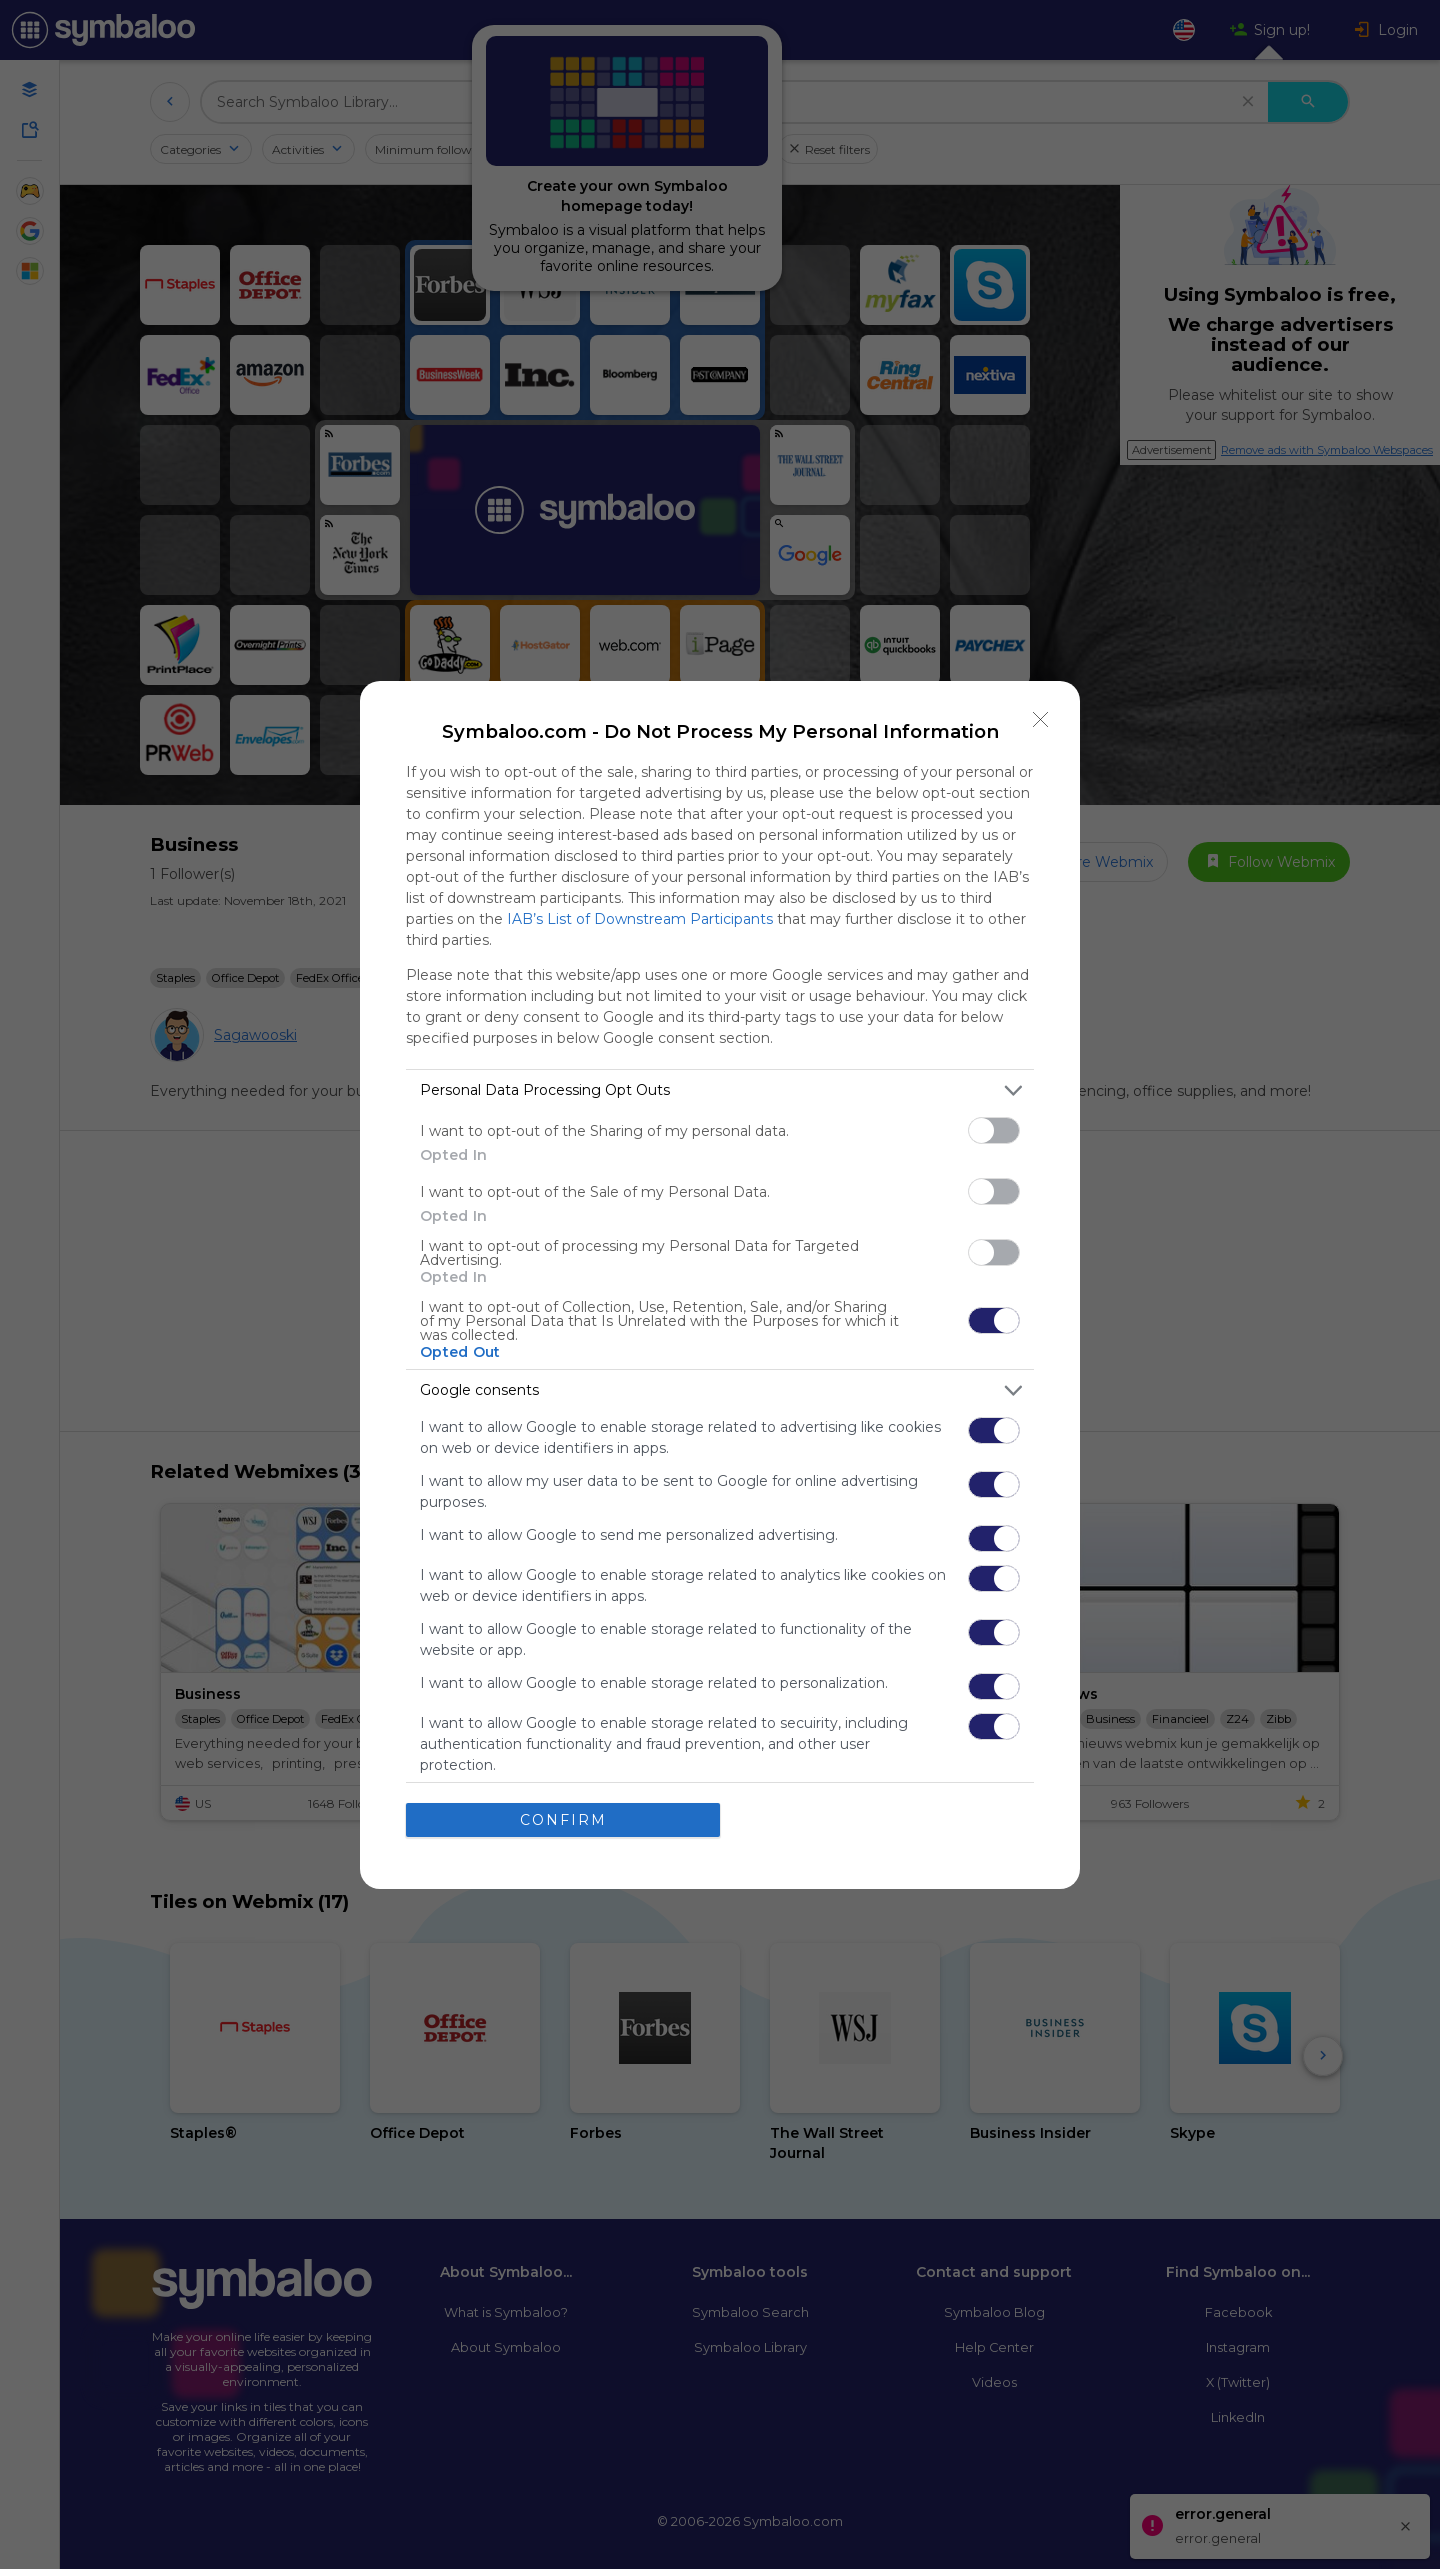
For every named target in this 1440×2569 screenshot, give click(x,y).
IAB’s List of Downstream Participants (640, 919)
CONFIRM (563, 1820)
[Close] (1041, 720)
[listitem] (720, 1090)
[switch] (994, 1130)
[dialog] (720, 1285)
